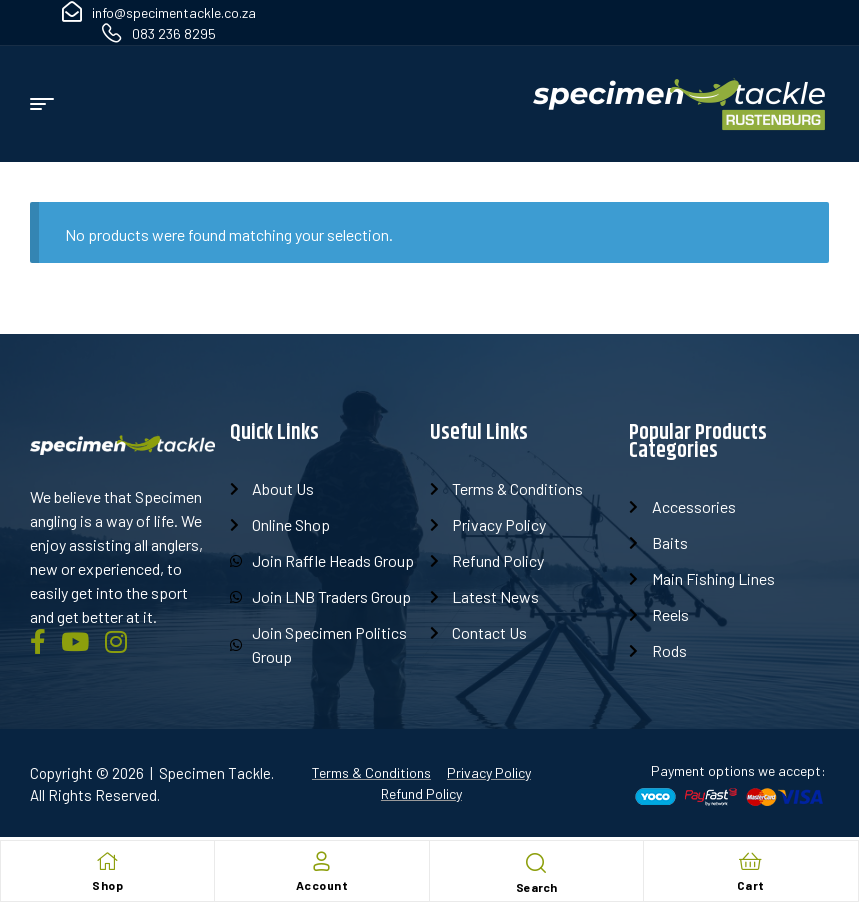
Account (322, 885)
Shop (107, 885)
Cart (751, 885)
